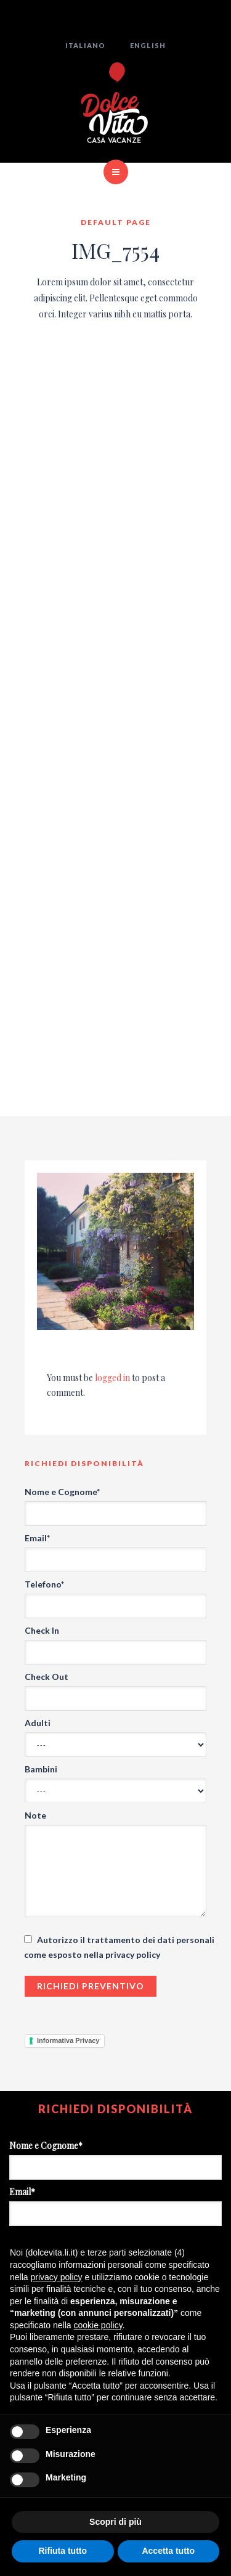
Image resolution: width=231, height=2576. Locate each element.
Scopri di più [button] (115, 2522)
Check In (42, 1630)
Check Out (46, 1676)
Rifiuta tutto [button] (62, 2551)
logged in (112, 1378)
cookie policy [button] (98, 2325)
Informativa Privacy (68, 2040)
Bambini (41, 1769)
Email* (37, 1538)
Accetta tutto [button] (168, 2551)
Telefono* (44, 1584)
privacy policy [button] (56, 2277)
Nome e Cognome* (62, 1491)
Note (35, 1815)
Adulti (38, 1723)
